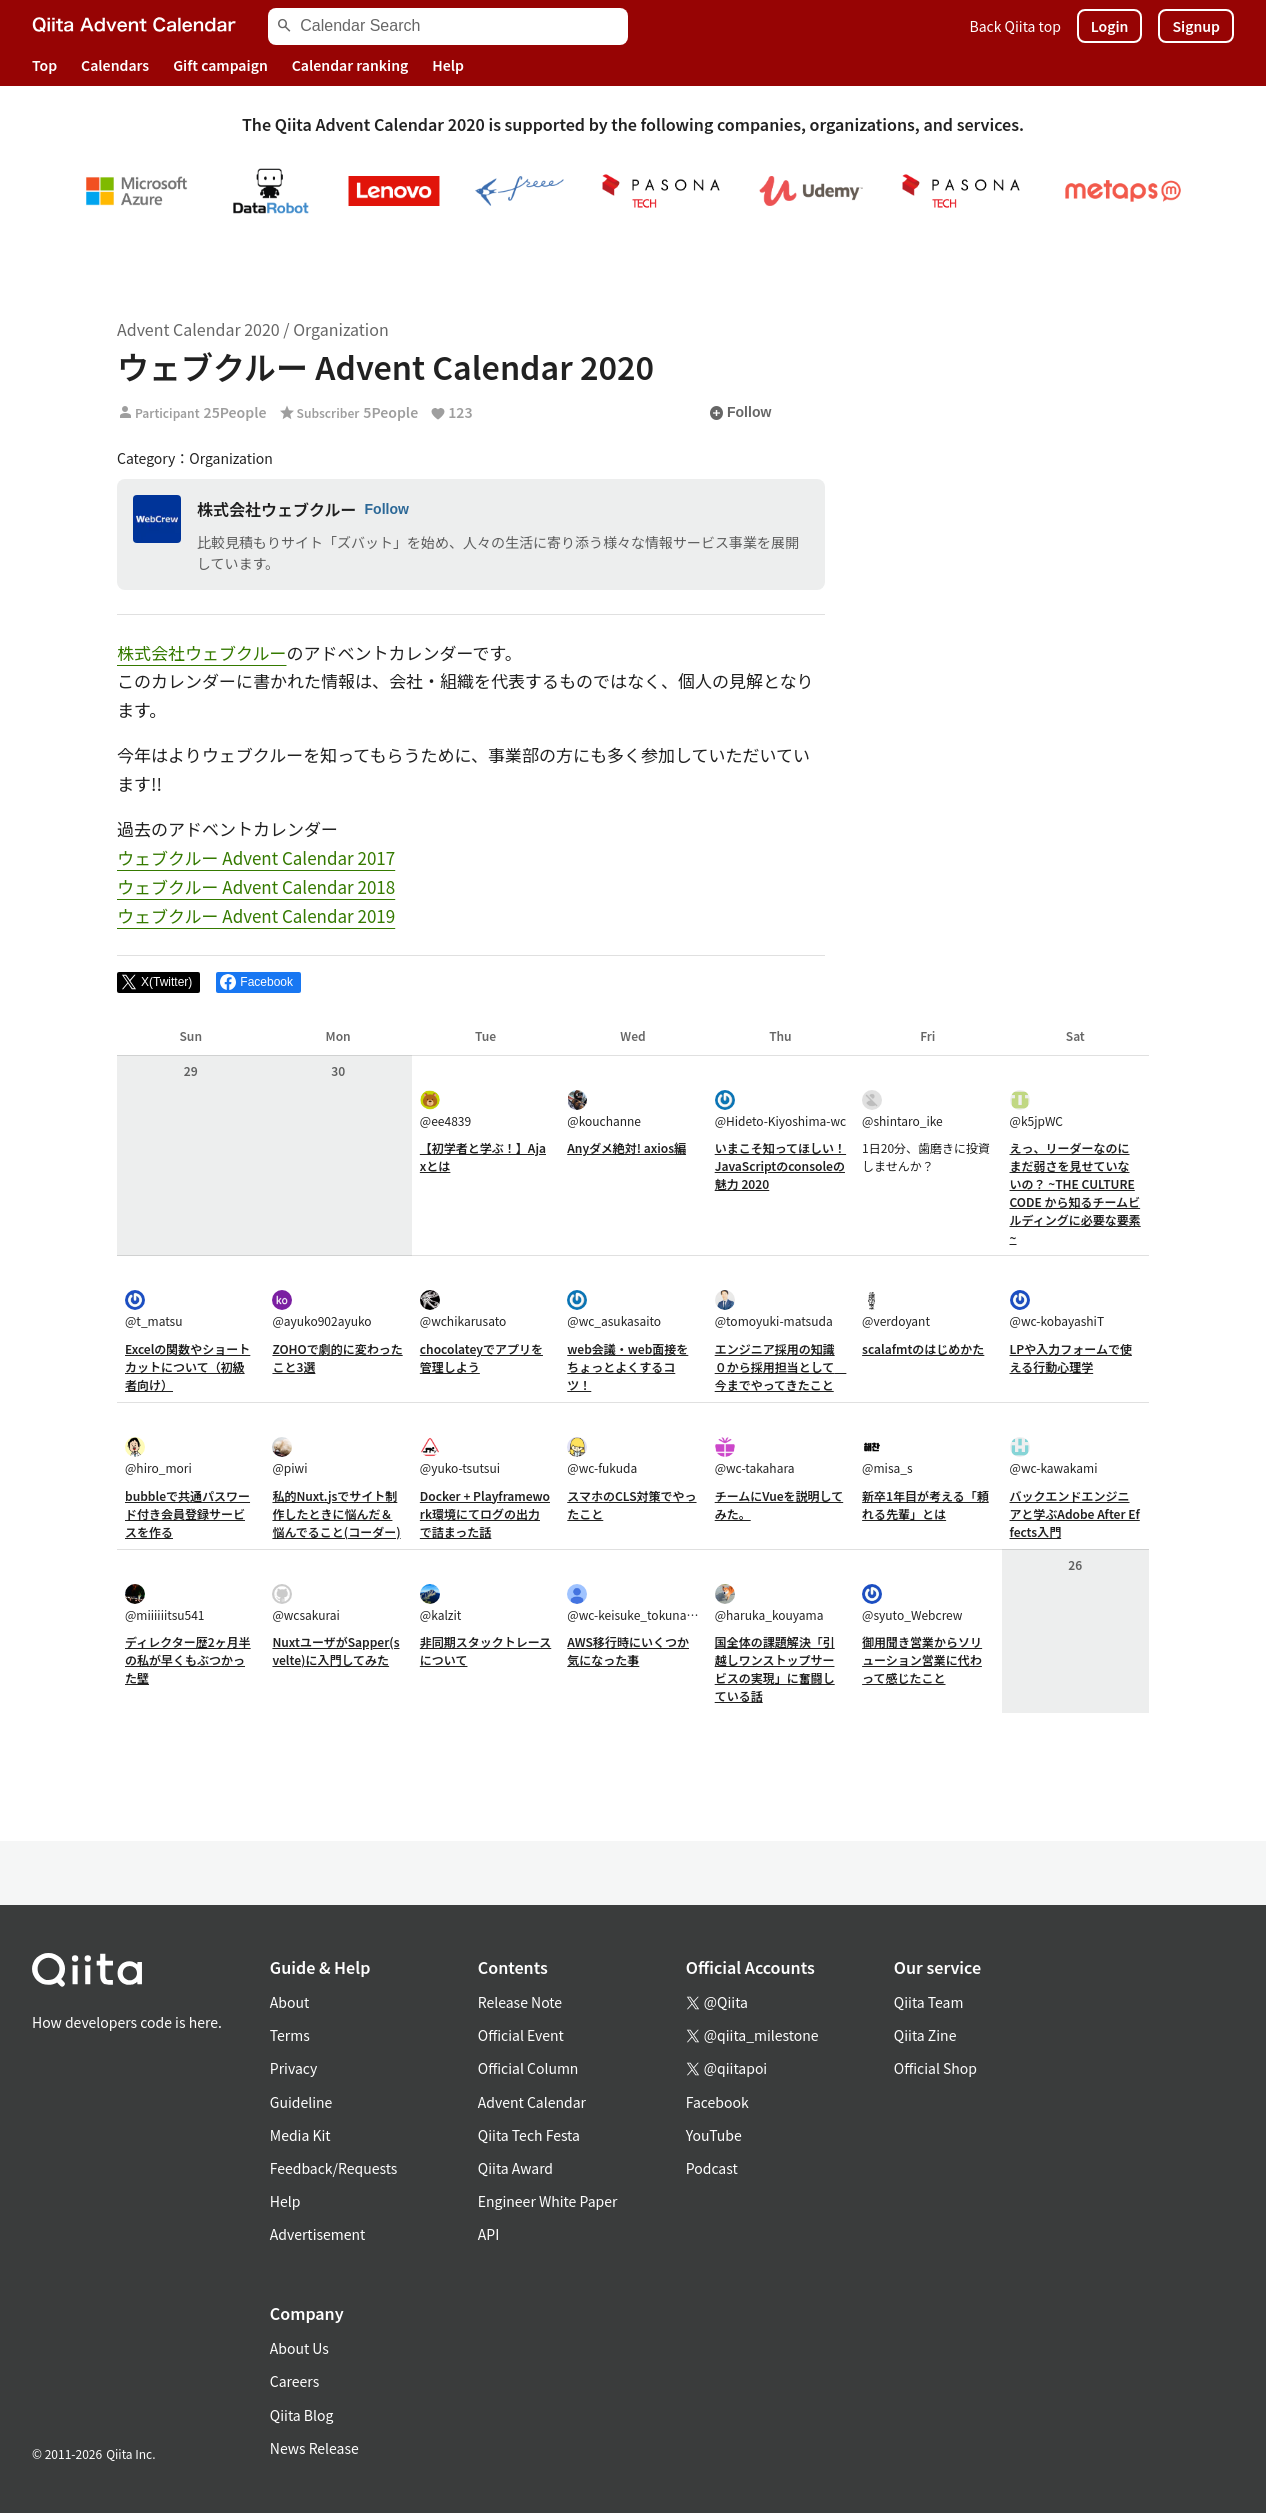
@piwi (289, 1456)
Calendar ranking (350, 65)
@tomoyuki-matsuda (774, 1309)
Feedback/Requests (334, 2168)
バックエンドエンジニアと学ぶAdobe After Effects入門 (1075, 1513)
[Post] (158, 983)
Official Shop (935, 2068)
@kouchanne (604, 1109)
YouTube (714, 2135)
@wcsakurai (305, 1603)
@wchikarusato (463, 1309)
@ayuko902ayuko (321, 1309)
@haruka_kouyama (769, 1603)
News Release (314, 2448)
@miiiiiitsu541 (165, 1603)
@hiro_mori (158, 1456)
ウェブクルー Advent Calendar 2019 (256, 915)
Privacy (293, 2068)
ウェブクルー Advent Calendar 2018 (256, 886)
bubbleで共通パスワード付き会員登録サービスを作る (187, 1513)
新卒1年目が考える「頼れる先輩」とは (925, 1504)
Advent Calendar (532, 2102)
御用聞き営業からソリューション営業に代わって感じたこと (922, 1659)
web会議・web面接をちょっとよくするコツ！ (627, 1366)
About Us (299, 2348)
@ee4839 (445, 1109)
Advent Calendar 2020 (198, 329)
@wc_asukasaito (614, 1309)
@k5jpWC (1036, 1109)
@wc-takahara (755, 1456)
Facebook (717, 2102)
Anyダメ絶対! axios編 (626, 1147)
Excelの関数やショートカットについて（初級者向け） (187, 1366)
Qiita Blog (302, 2415)
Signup (1196, 26)
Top (44, 65)
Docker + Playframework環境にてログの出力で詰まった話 (485, 1513)
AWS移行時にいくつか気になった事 (628, 1650)
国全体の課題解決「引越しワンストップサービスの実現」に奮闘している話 (775, 1668)
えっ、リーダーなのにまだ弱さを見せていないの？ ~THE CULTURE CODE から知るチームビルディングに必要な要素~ (1075, 1192)
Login (1110, 26)
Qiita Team (929, 2002)
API (488, 2234)
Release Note (520, 2002)
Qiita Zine (925, 2035)
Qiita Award (515, 2168)
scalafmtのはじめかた (923, 1348)
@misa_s (887, 1456)
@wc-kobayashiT (1057, 1309)
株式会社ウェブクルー (277, 509)
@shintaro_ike (902, 1109)
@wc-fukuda (602, 1456)
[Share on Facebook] (258, 983)
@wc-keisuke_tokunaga (632, 1603)
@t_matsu (154, 1309)
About (289, 2002)
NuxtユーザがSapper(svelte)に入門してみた (335, 1650)
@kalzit (441, 1603)
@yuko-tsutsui (460, 1456)
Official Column (528, 2068)
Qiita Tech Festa (529, 2135)
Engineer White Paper (548, 2201)
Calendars (115, 65)
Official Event (521, 2035)
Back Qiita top (1015, 26)
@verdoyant (896, 1309)
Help (448, 65)
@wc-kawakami (1054, 1456)
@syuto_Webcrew (912, 1603)
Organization (340, 329)
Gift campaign (220, 65)
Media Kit (300, 2135)
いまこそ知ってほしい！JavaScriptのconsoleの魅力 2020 (780, 1165)
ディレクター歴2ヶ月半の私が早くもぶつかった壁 (188, 1659)
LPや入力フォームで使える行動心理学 (1071, 1357)
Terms (290, 2035)
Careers (294, 2381)
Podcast (712, 2168)
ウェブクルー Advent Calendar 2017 (256, 857)
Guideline (301, 2102)
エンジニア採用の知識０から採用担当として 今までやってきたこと (781, 1366)
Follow (740, 413)
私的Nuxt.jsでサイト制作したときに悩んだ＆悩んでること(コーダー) (336, 1513)
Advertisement (318, 2234)
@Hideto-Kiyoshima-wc (780, 1109)
